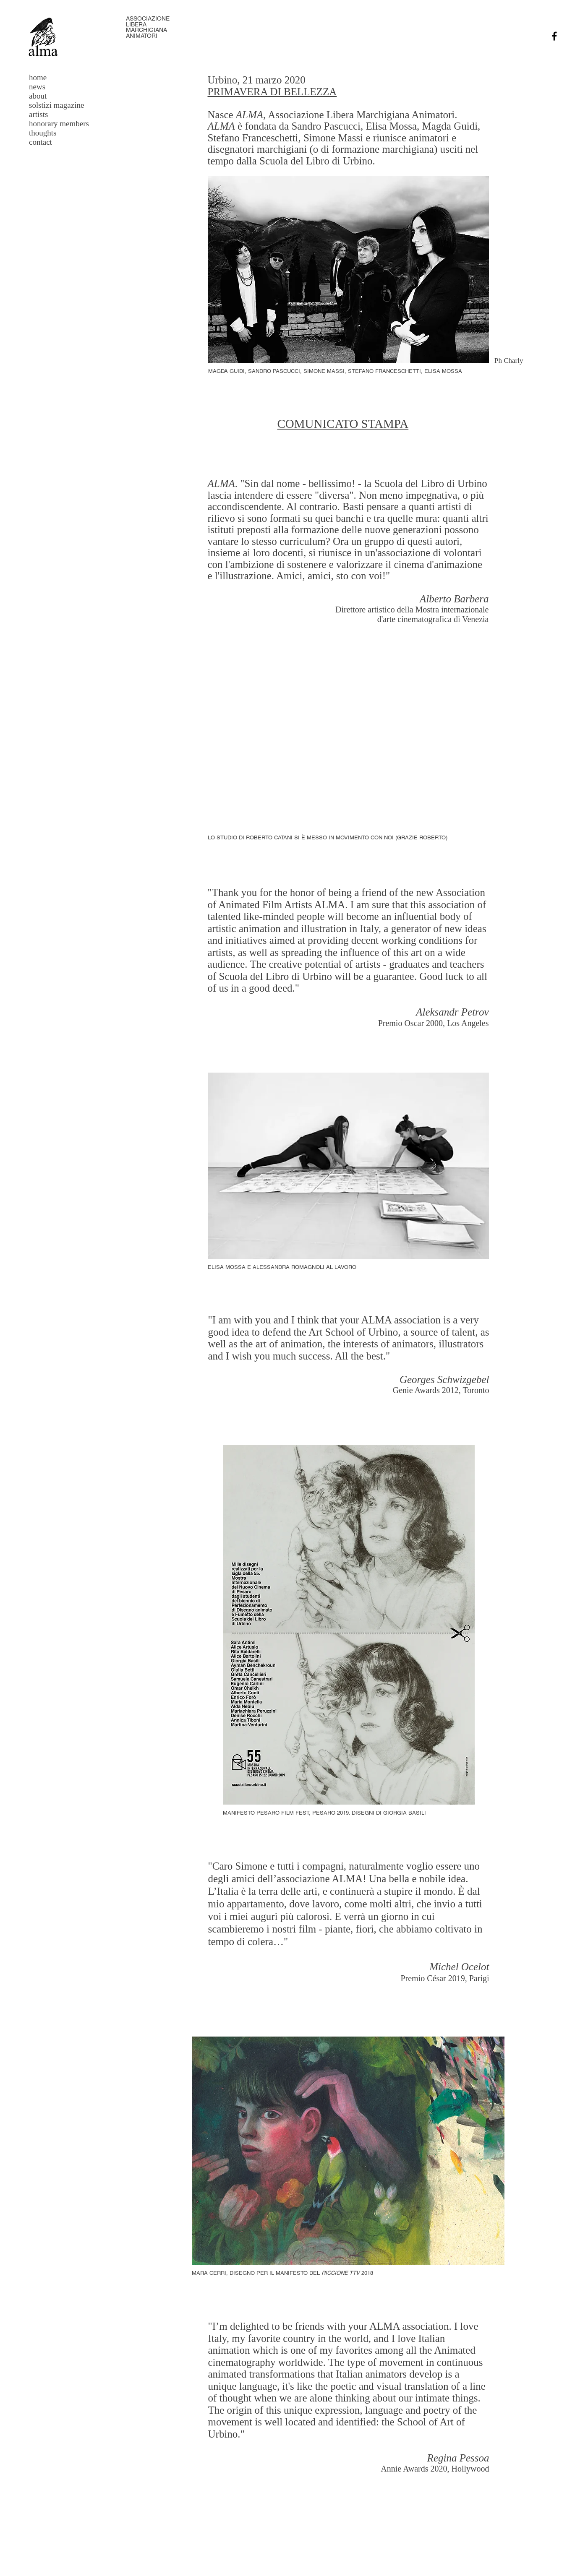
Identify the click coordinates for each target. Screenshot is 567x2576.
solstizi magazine (56, 105)
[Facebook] (554, 36)
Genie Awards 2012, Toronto (441, 1390)
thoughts (42, 132)
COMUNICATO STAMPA (343, 423)
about (38, 95)
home (38, 77)
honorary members (59, 123)
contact (40, 142)
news (37, 86)
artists (38, 114)
